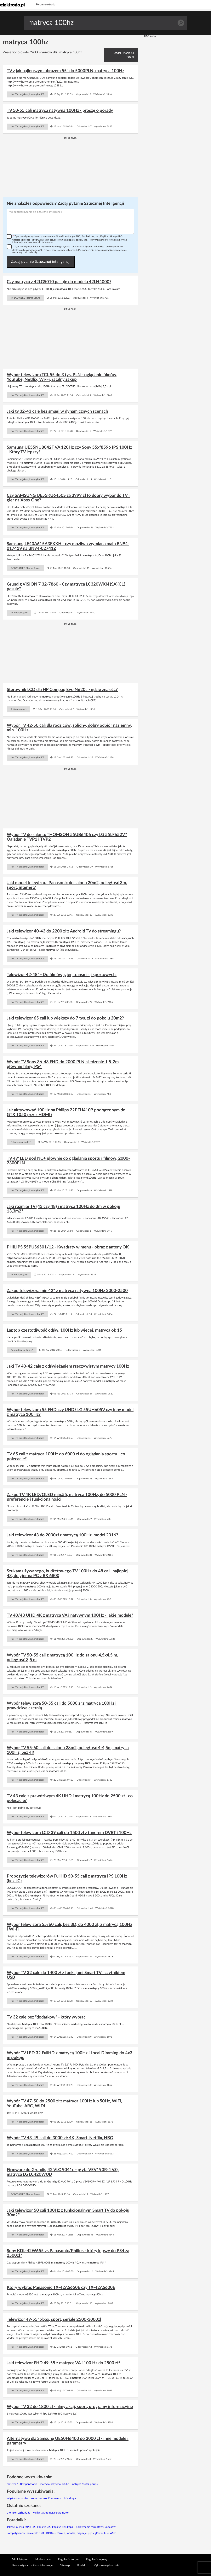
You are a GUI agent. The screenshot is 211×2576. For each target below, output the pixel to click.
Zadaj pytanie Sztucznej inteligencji (41, 262)
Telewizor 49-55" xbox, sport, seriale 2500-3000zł (54, 2319)
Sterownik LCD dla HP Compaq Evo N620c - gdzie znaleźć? (62, 689)
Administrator (20, 2559)
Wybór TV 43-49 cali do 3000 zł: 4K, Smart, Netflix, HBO (60, 2138)
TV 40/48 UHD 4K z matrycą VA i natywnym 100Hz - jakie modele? (70, 1615)
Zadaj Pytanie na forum (124, 55)
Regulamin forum (68, 2559)
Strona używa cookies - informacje (32, 2565)
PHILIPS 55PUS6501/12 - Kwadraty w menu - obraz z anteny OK (68, 1247)
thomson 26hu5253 (19, 2512)
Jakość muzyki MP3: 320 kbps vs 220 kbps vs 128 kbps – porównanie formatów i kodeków (61, 2527)
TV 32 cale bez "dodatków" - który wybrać (46, 2017)
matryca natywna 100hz (54, 2484)
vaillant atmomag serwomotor (51, 2512)
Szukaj (180, 23)
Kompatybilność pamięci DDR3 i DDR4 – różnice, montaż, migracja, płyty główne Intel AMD (62, 2533)
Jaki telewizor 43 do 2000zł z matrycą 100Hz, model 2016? (62, 1535)
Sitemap (65, 2565)
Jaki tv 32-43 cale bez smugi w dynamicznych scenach (57, 411)
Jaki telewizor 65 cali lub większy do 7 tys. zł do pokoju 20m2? (65, 1018)
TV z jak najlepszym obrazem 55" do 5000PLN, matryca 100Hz (65, 71)
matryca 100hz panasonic (22, 2484)
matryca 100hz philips (84, 2484)
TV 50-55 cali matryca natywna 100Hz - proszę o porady (60, 110)
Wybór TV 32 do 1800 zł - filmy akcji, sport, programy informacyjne (70, 2406)
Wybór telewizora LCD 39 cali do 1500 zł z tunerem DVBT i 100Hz (69, 1833)
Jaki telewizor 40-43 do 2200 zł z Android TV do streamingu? (64, 931)
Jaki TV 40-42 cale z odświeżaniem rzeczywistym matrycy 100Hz (68, 1366)
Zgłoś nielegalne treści (107, 2565)
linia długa (70, 2498)
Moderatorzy (43, 2559)
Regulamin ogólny (96, 2559)
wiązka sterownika (17, 2498)
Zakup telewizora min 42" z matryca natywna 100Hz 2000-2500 (67, 1290)
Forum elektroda (45, 4)
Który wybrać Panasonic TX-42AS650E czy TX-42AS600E (61, 2287)
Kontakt (82, 2565)
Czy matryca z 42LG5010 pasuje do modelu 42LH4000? (59, 282)
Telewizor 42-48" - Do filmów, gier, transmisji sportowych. (62, 975)
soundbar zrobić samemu (46, 2498)
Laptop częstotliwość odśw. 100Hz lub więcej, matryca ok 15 (64, 1330)
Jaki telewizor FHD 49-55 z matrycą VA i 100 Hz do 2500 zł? (63, 2363)
